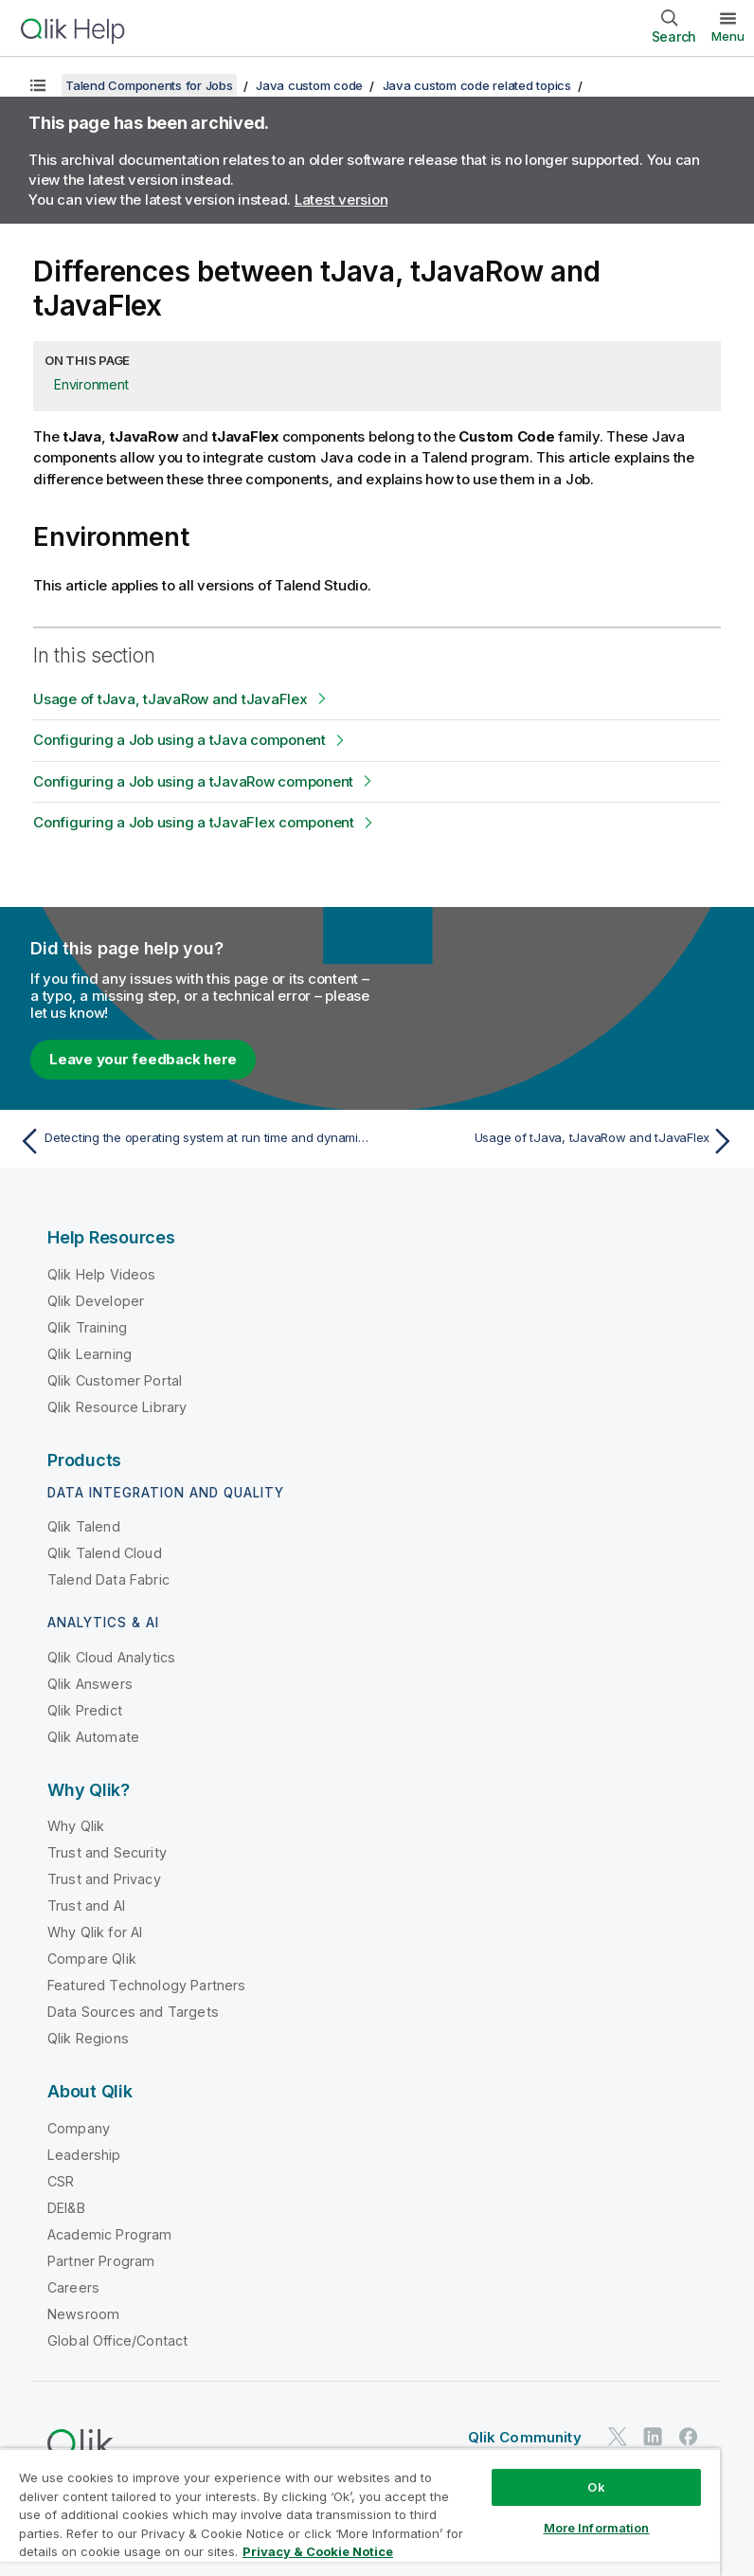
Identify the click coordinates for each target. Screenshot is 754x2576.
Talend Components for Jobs (149, 85)
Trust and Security (107, 1852)
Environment (91, 384)
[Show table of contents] (38, 85)
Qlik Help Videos (101, 1274)
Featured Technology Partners (146, 1985)
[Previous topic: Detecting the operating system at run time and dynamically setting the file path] (191, 1141)
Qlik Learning (89, 1354)
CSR (60, 2181)
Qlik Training (87, 1327)
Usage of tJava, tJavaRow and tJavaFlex (170, 699)
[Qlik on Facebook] (688, 2437)
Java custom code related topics (477, 85)
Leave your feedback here (143, 1059)
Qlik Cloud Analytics (111, 1657)
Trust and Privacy (104, 1879)
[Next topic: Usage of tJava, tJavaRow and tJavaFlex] (562, 1141)
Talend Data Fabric (108, 1579)
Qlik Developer (95, 1301)
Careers (73, 2287)
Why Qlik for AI (94, 1932)
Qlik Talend (83, 1526)
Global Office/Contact (117, 2340)
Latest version (341, 199)
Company (78, 2128)
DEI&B (66, 2208)
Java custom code (309, 85)
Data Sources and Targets (133, 2012)
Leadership (84, 2155)
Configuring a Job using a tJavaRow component (193, 781)
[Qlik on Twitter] (617, 2437)
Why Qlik (75, 1826)
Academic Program (109, 2234)
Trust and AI (86, 1905)
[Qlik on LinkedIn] (652, 2437)
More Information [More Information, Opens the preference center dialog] (597, 2527)
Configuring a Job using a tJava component (179, 740)
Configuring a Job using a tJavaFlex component (193, 822)
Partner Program (100, 2261)
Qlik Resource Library (117, 1407)
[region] (360, 2512)
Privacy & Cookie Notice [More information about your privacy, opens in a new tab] (317, 2551)
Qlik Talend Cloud (104, 1553)
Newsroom (83, 2314)
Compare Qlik (91, 1958)
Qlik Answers (90, 1684)
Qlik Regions (88, 2038)
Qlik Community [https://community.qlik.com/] (525, 2437)
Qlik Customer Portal (114, 1380)
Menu (728, 36)
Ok (595, 2486)
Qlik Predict (84, 1710)
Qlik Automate (93, 1737)
